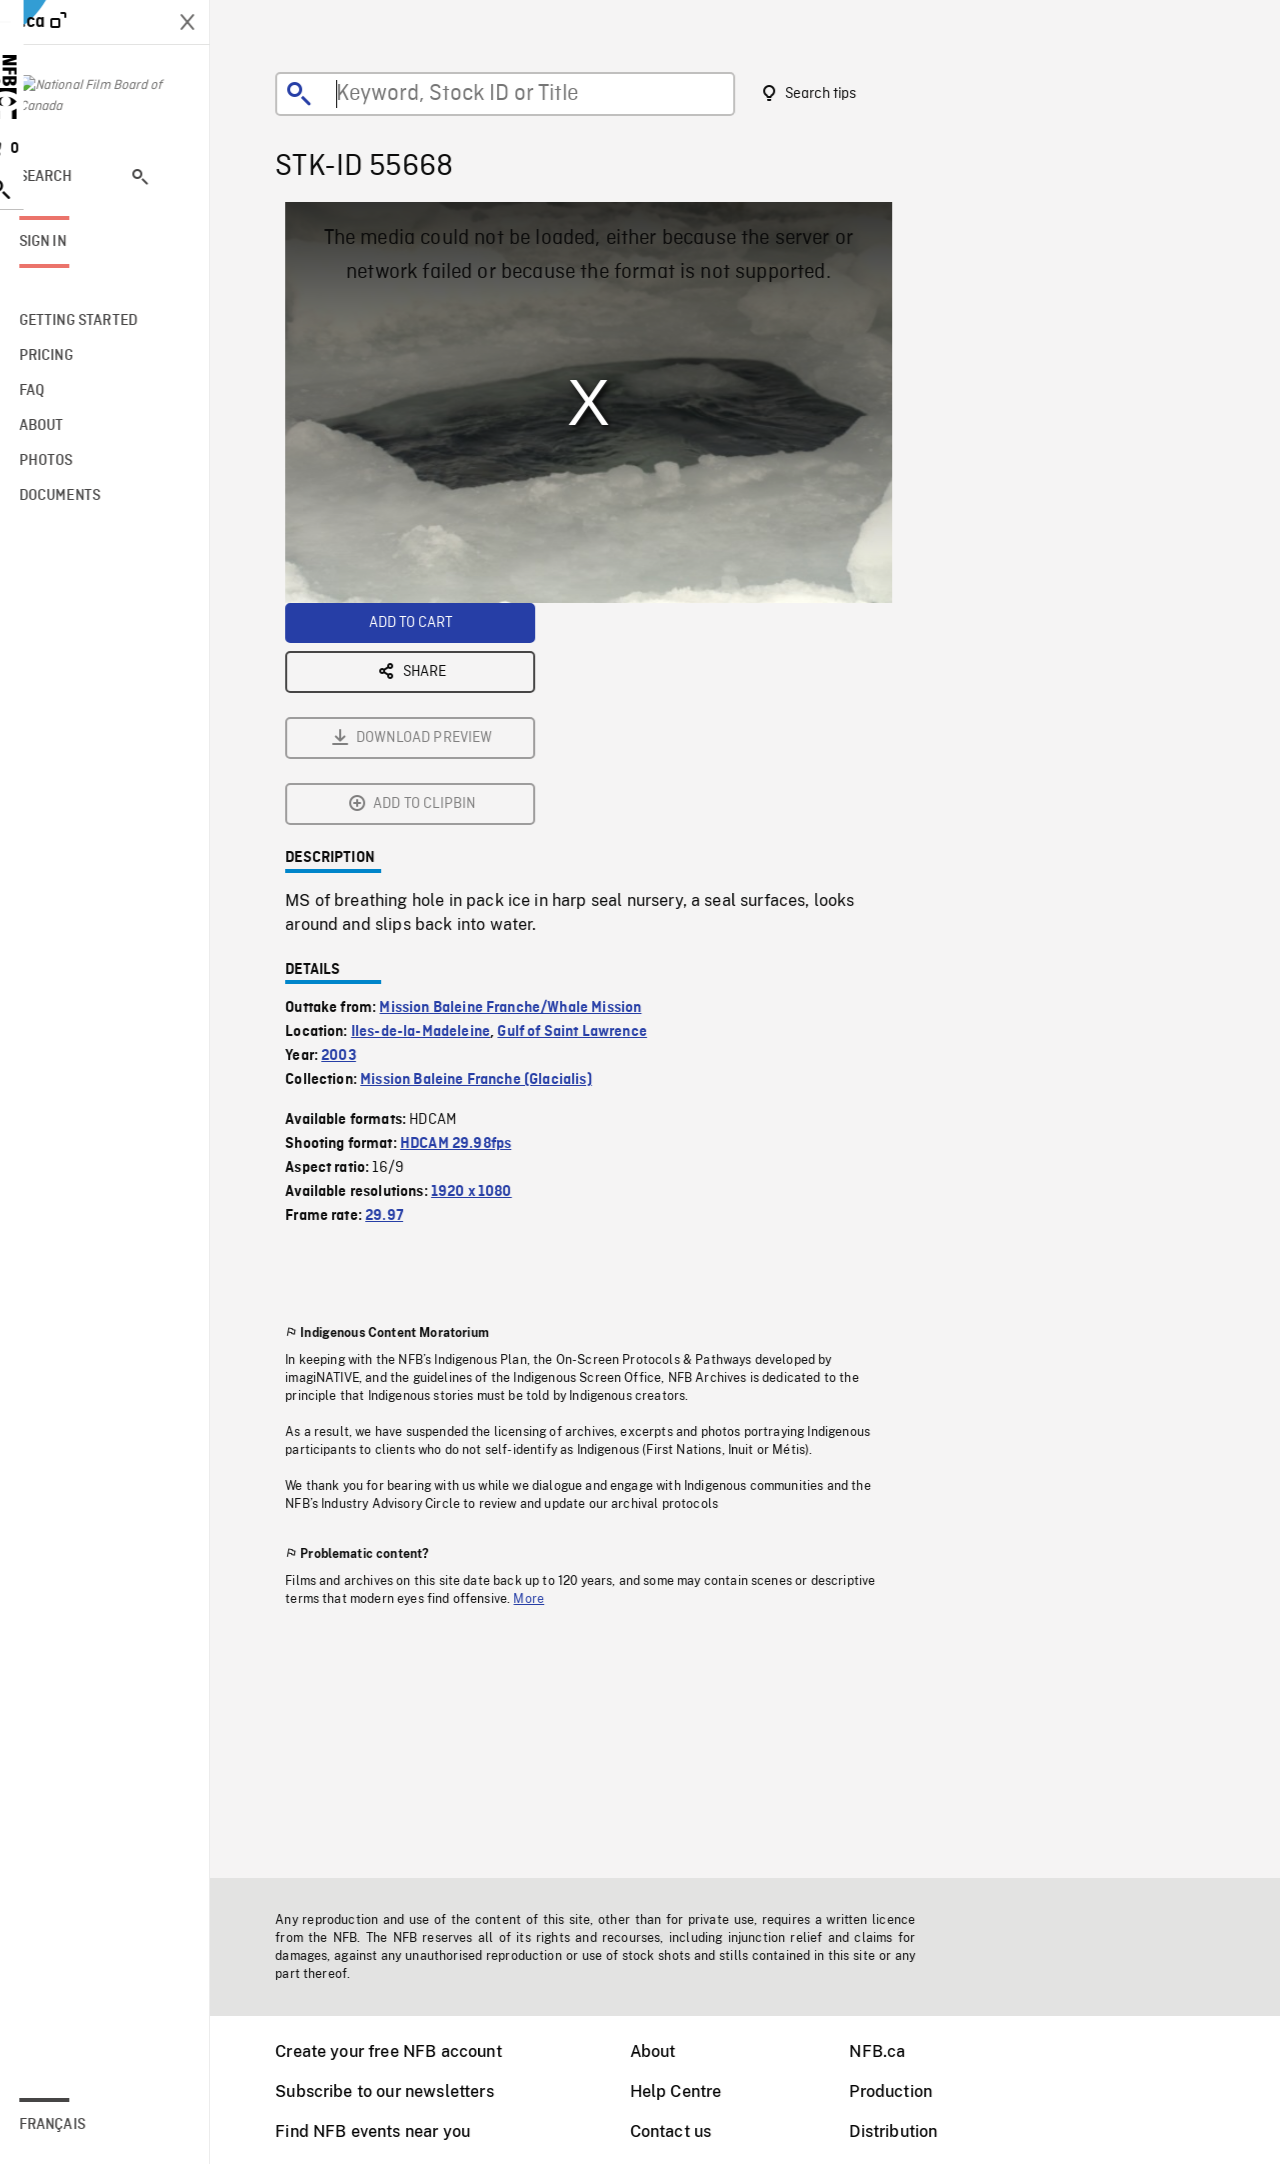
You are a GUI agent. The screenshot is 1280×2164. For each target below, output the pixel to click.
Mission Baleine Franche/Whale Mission (523, 786)
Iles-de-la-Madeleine (433, 810)
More (541, 1377)
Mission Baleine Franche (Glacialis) (489, 858)
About (666, 2051)
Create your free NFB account (401, 2051)
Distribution (906, 2131)
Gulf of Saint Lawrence (585, 810)
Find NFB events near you (385, 2131)
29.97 (397, 994)
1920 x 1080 (484, 970)
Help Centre (689, 2091)
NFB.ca (890, 2051)
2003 (351, 834)
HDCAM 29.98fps (468, 922)
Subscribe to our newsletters (397, 2091)
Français (78, 2125)
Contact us (684, 2131)
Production (903, 2091)
